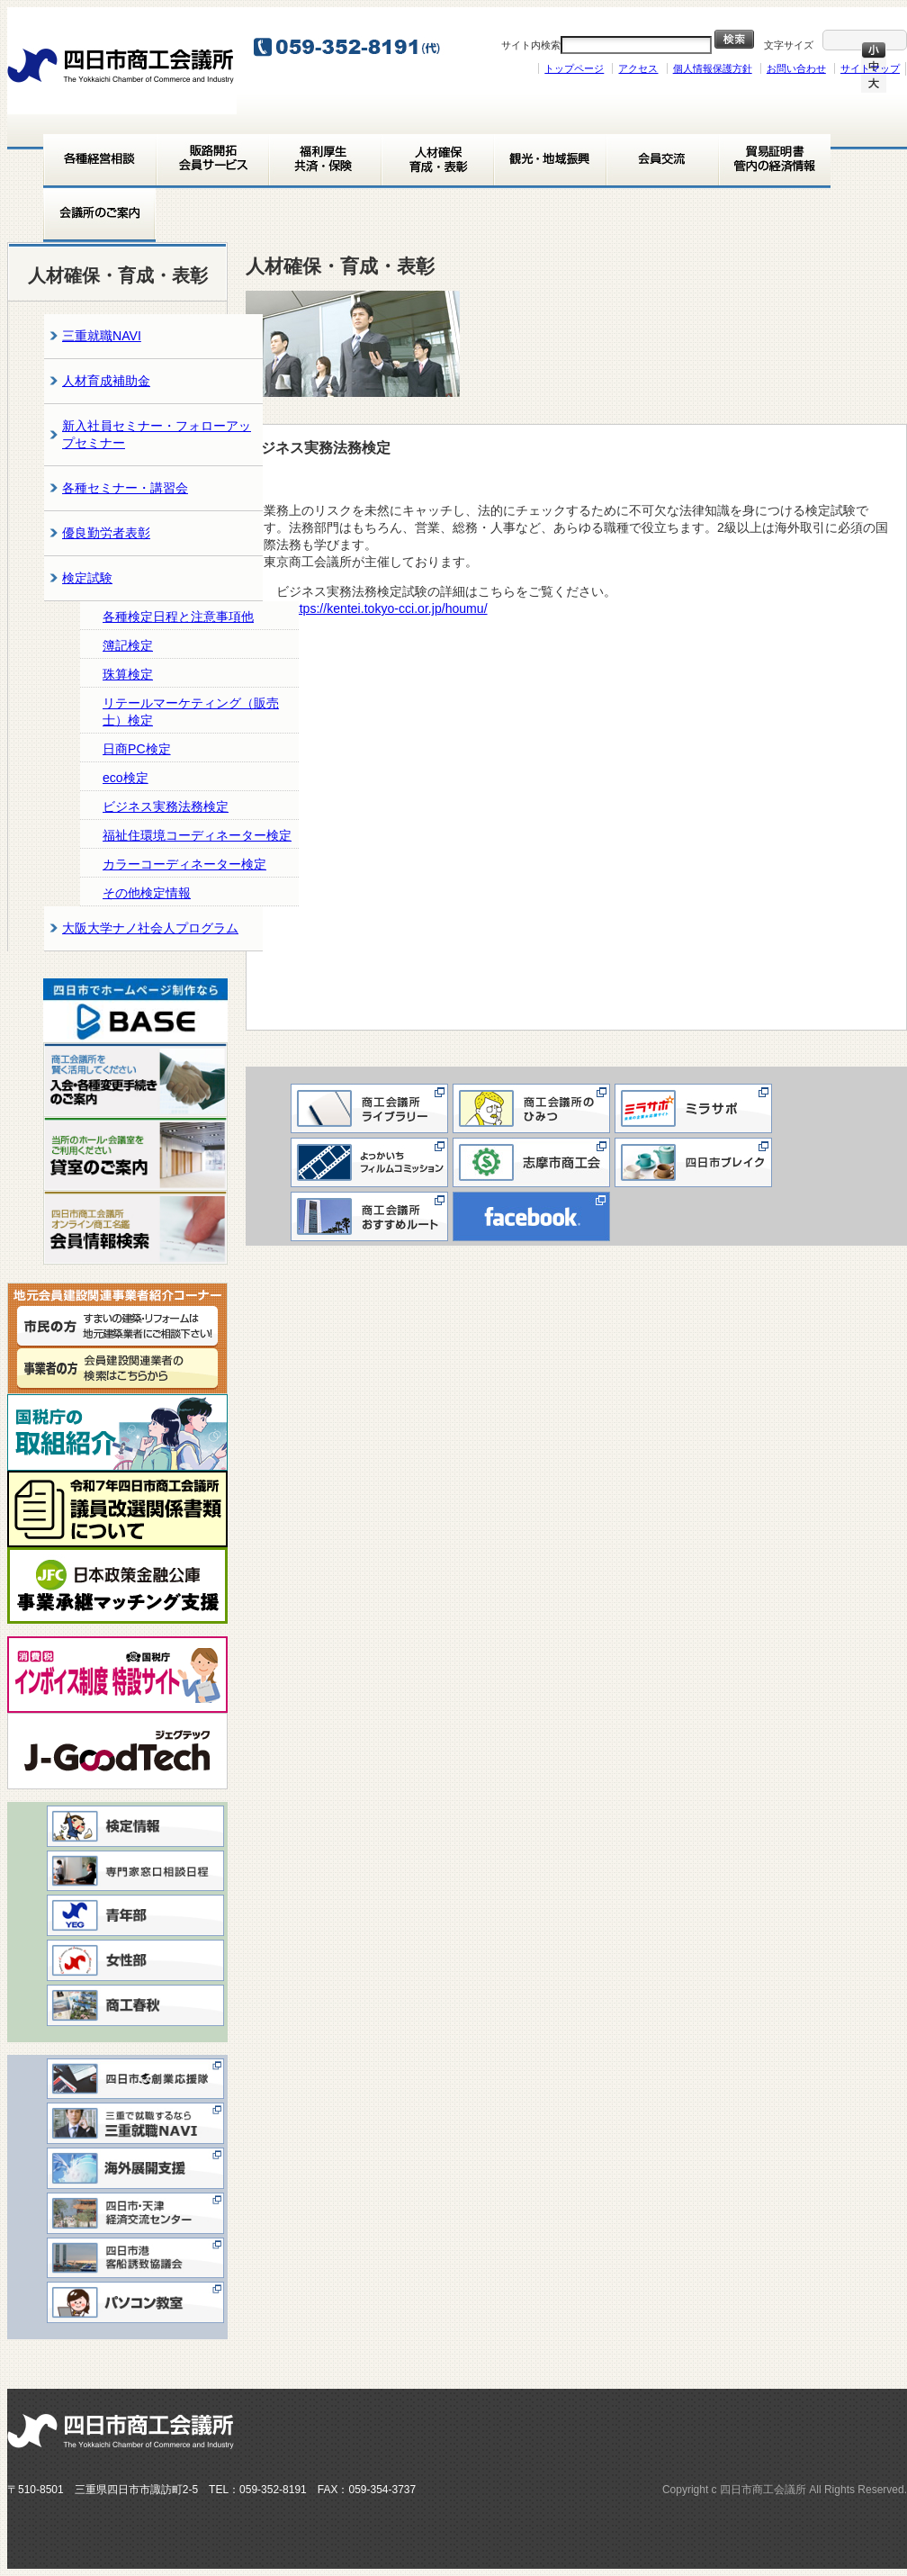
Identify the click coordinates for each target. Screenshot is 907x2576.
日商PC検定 (137, 749)
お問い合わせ (796, 68)
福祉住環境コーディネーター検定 (197, 835)
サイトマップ (870, 68)
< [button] (65, 1006)
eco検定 (125, 777)
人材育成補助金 (106, 381)
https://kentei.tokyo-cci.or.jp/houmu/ (394, 608)
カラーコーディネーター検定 (184, 864)
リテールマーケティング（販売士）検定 (191, 711)
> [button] (205, 1006)
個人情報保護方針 (712, 68)
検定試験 (87, 578)
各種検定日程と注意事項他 (178, 616)
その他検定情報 (147, 893)
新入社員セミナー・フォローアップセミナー (156, 434)
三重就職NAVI (101, 336)
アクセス (638, 68)
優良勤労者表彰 (106, 533)
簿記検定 (128, 645)
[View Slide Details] (135, 1010)
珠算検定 (128, 674)
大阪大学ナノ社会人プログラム (150, 928)
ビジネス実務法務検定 (166, 806)
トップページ (574, 68)
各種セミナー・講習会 (125, 488)
